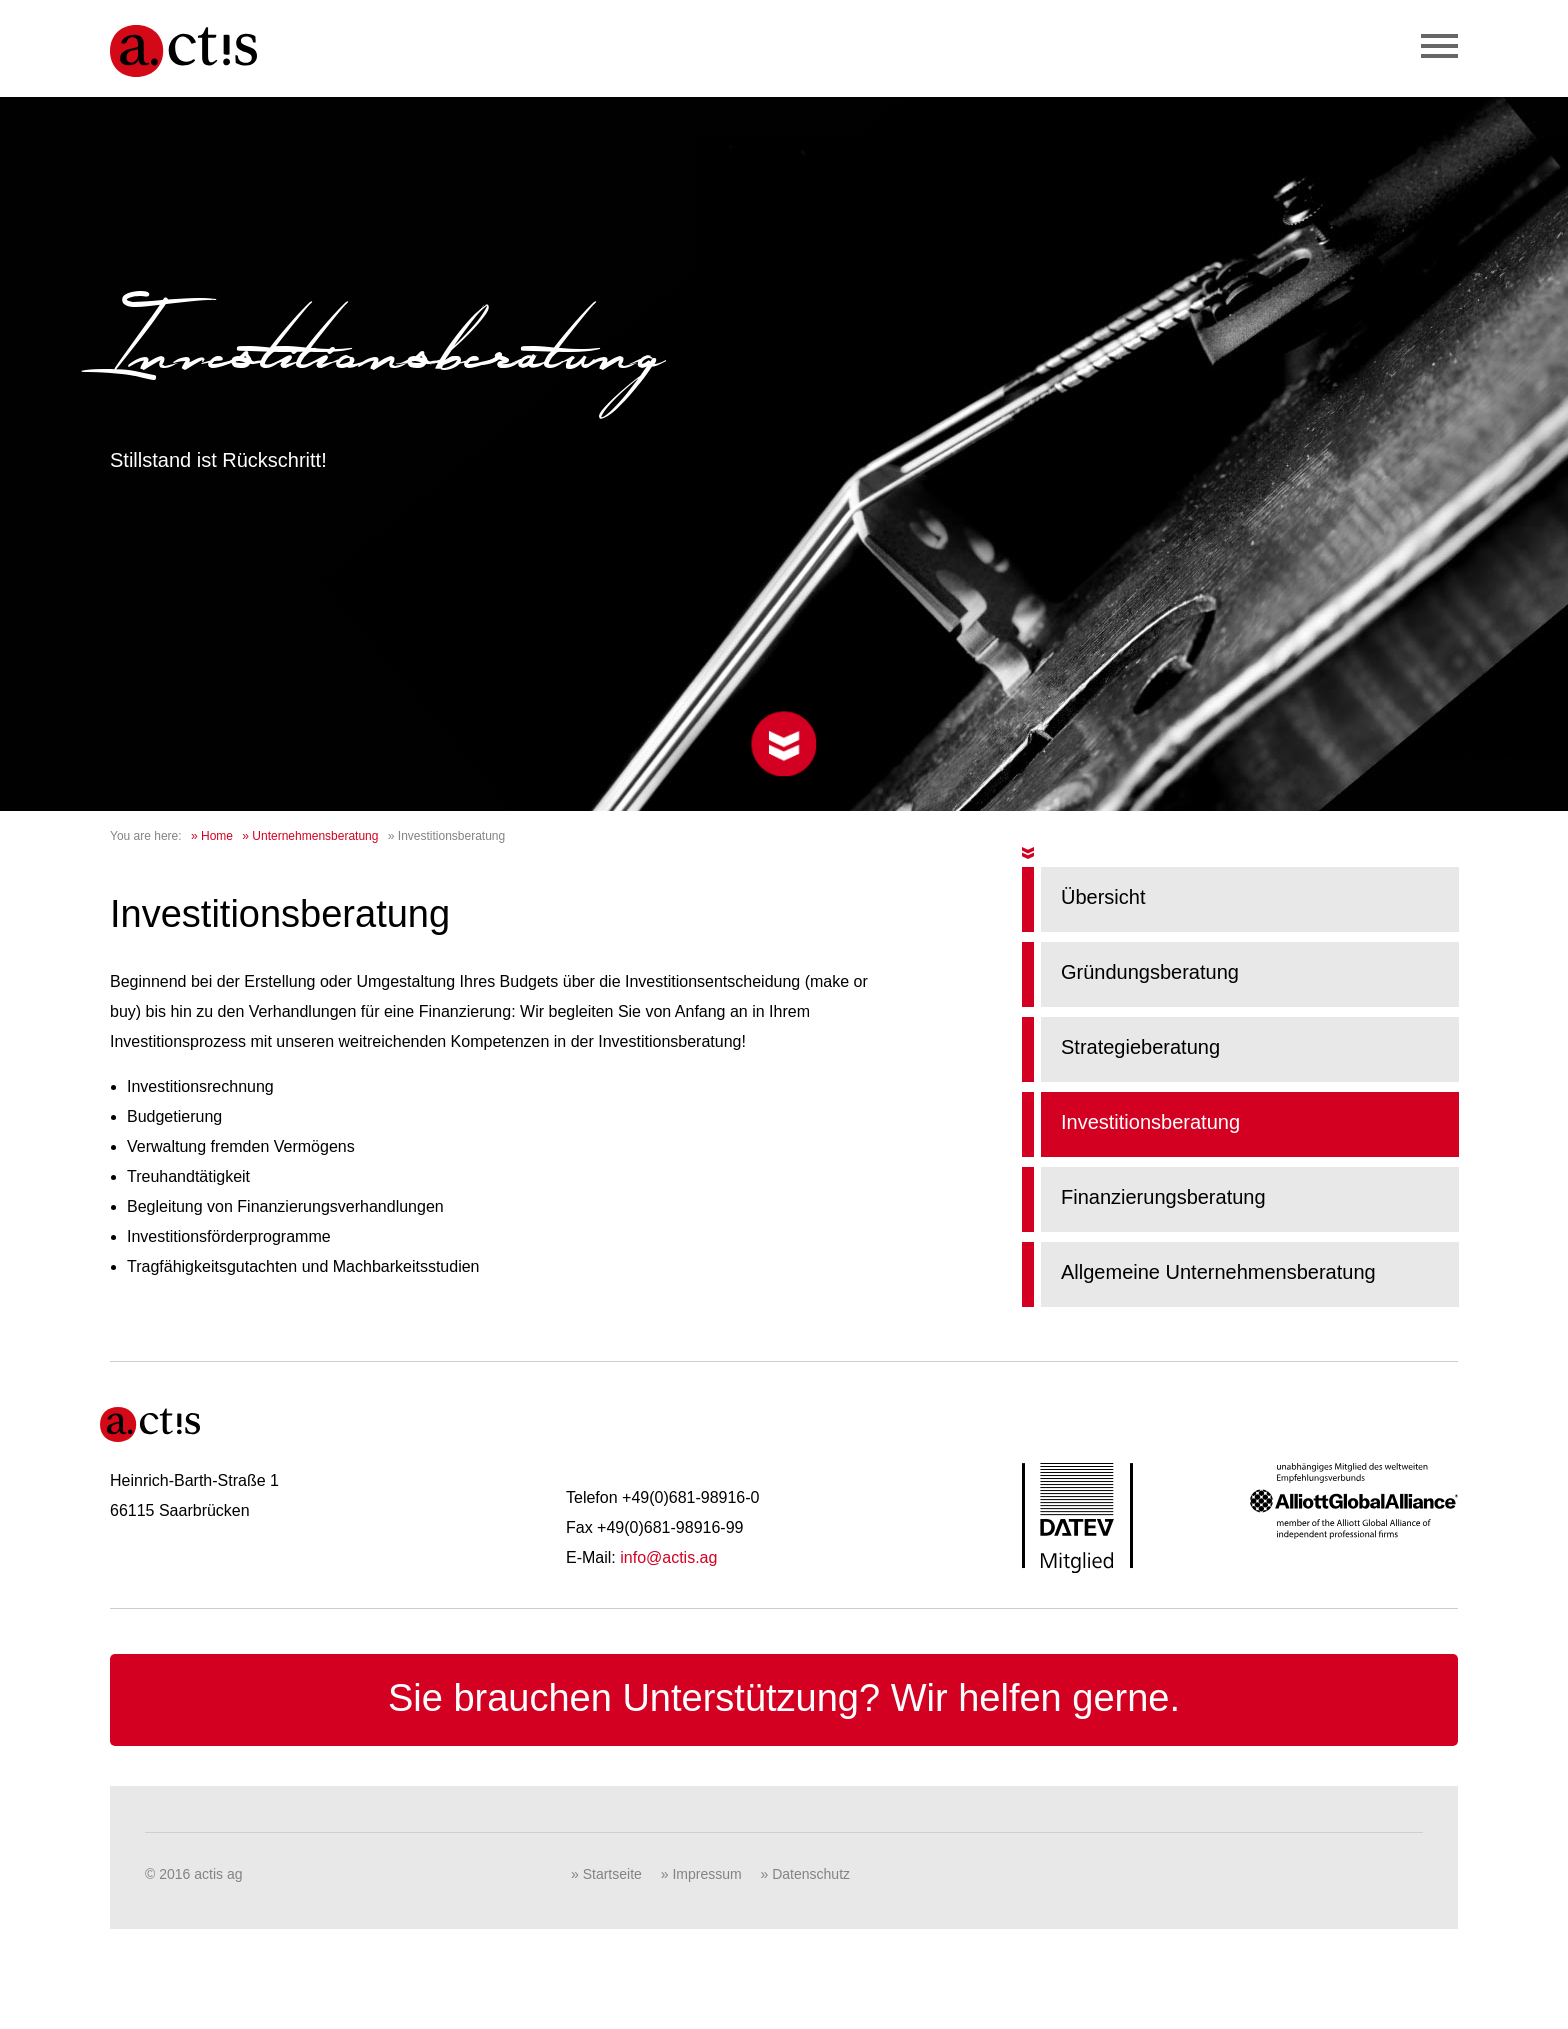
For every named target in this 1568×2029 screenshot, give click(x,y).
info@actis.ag (668, 1557)
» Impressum (701, 1874)
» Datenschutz (806, 1874)
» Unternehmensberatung (310, 836)
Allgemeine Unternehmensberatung (1218, 1272)
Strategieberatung (1140, 1047)
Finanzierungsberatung (1163, 1197)
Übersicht (1103, 897)
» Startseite (606, 1874)
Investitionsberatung (1150, 1122)
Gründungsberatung (1150, 972)
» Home (212, 836)
